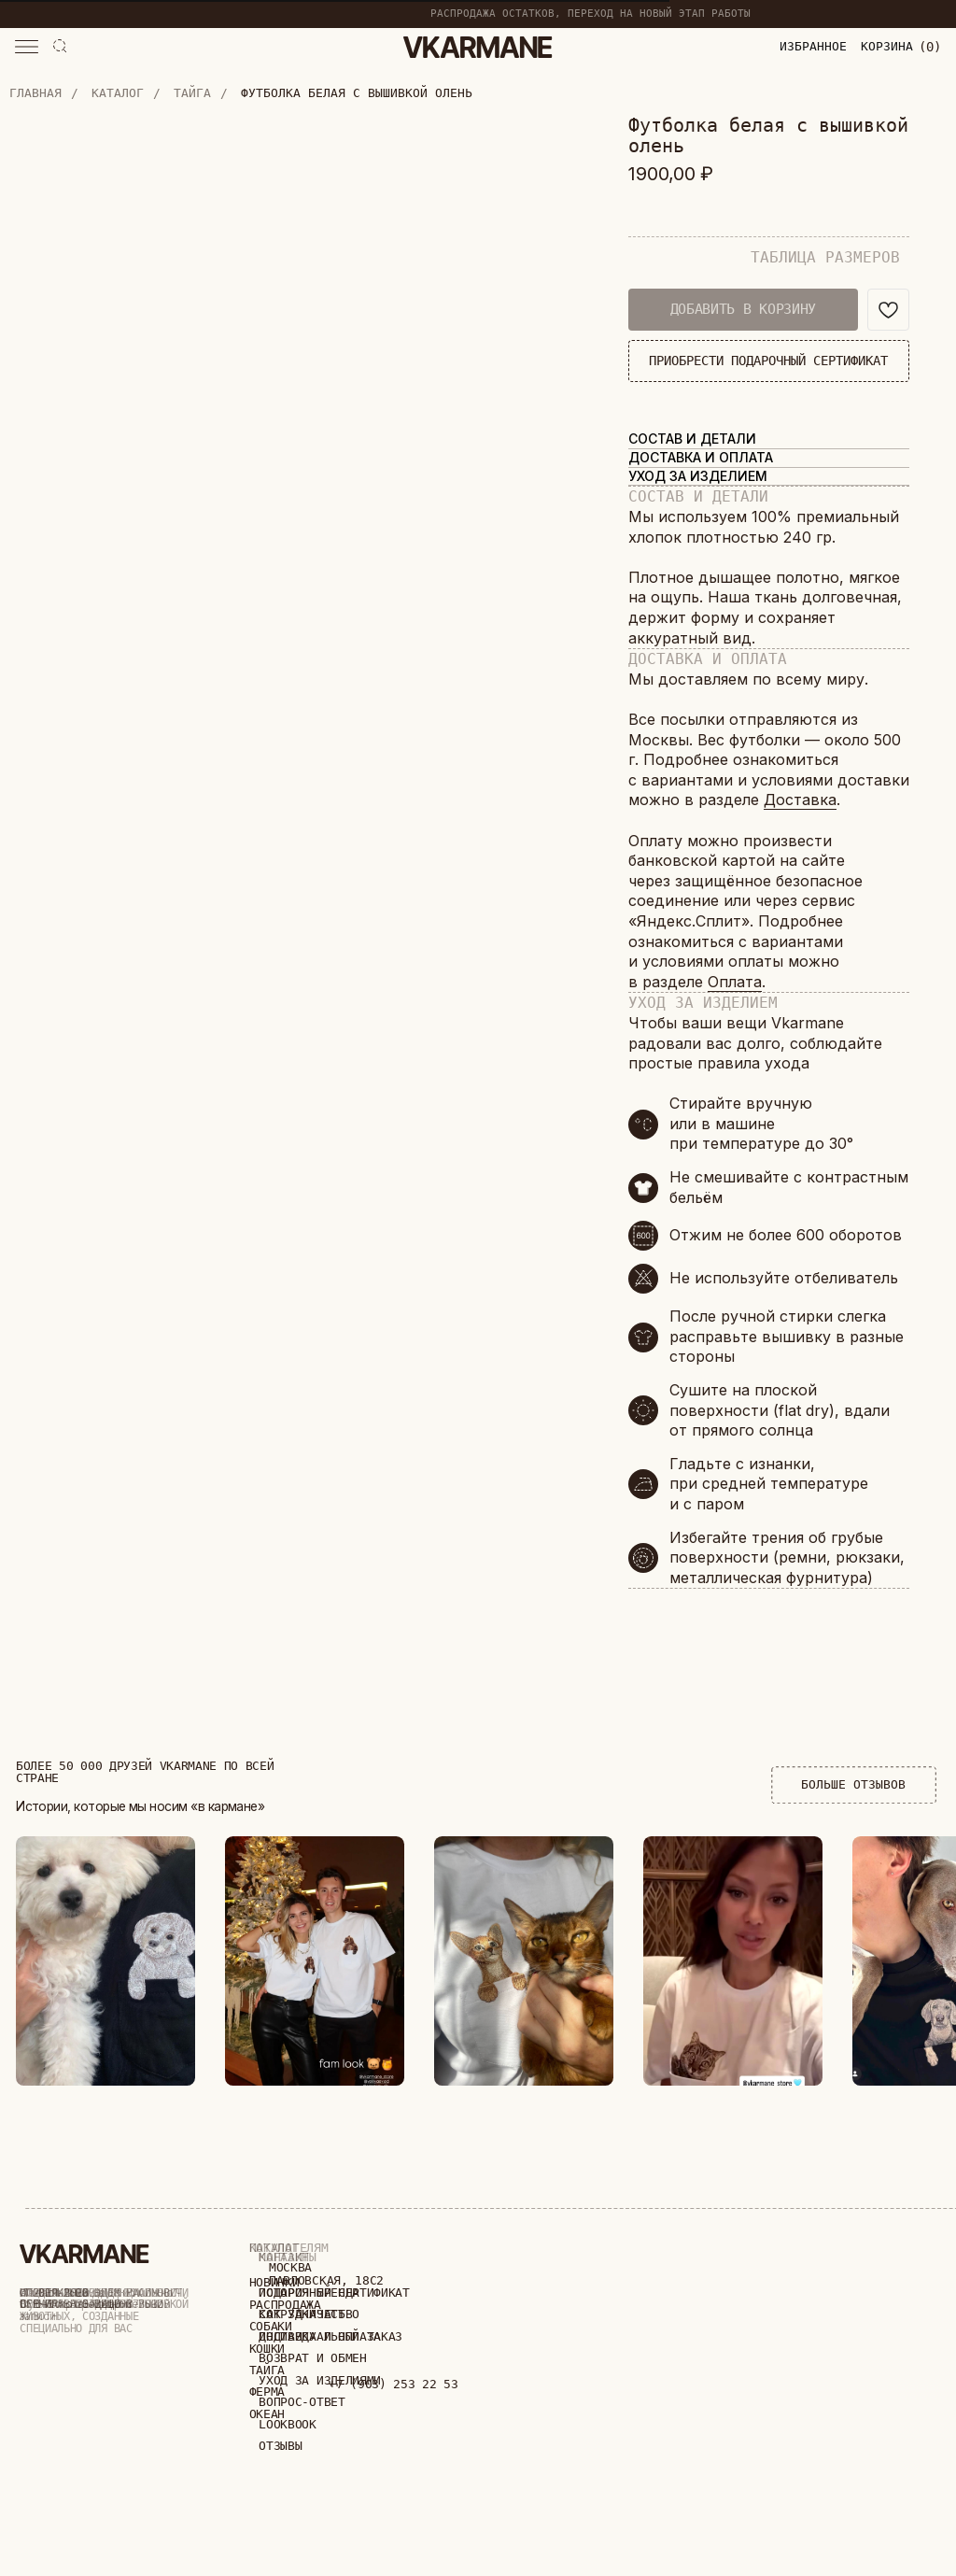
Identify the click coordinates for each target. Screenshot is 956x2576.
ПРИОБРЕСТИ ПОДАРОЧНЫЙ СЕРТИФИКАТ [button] (768, 360)
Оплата (735, 981)
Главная (35, 93)
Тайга (192, 93)
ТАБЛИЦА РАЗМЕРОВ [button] (825, 257)
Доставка (800, 799)
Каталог (117, 93)
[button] (26, 46)
